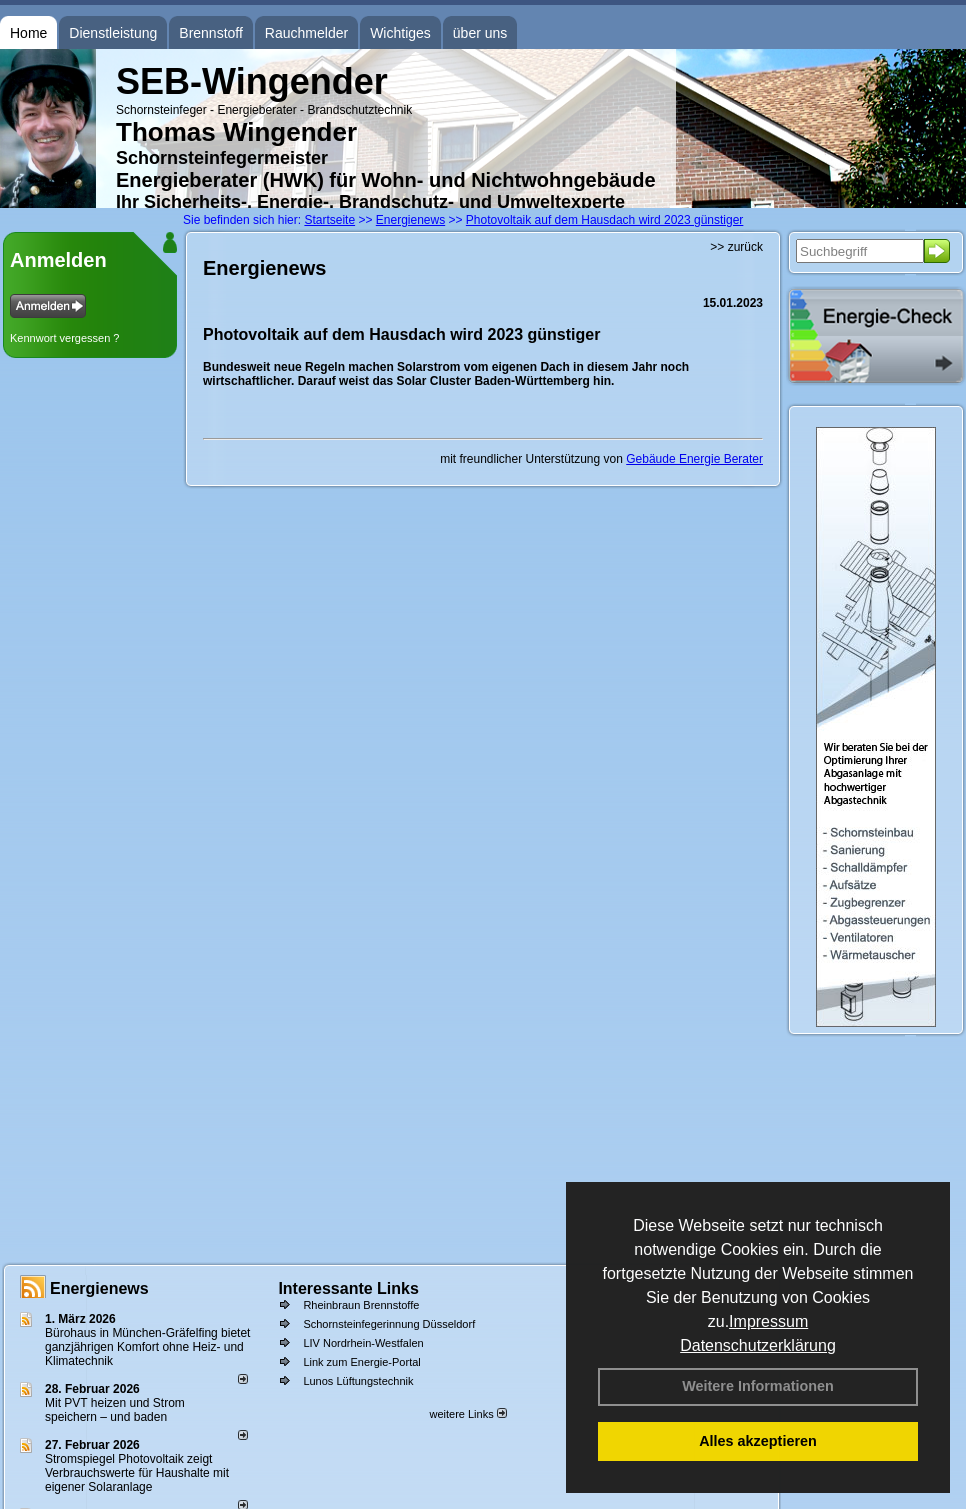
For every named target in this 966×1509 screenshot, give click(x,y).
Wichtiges (400, 33)
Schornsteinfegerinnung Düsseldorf (389, 1324)
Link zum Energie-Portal (361, 1362)
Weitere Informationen (758, 1386)
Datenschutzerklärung (758, 1345)
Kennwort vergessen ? (64, 338)
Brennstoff (211, 33)
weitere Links (467, 1414)
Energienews (99, 1288)
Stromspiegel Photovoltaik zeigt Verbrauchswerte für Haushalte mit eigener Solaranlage (137, 1473)
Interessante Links (348, 1288)
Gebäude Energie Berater (694, 459)
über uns (480, 33)
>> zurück (736, 247)
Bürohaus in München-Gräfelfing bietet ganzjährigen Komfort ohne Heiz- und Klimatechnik (147, 1347)
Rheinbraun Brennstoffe (361, 1305)
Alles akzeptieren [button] (758, 1441)
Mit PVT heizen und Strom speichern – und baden (115, 1410)
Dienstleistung (113, 33)
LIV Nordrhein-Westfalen (363, 1343)
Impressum (768, 1321)
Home (28, 33)
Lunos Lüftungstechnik (358, 1381)
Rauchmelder (306, 33)
